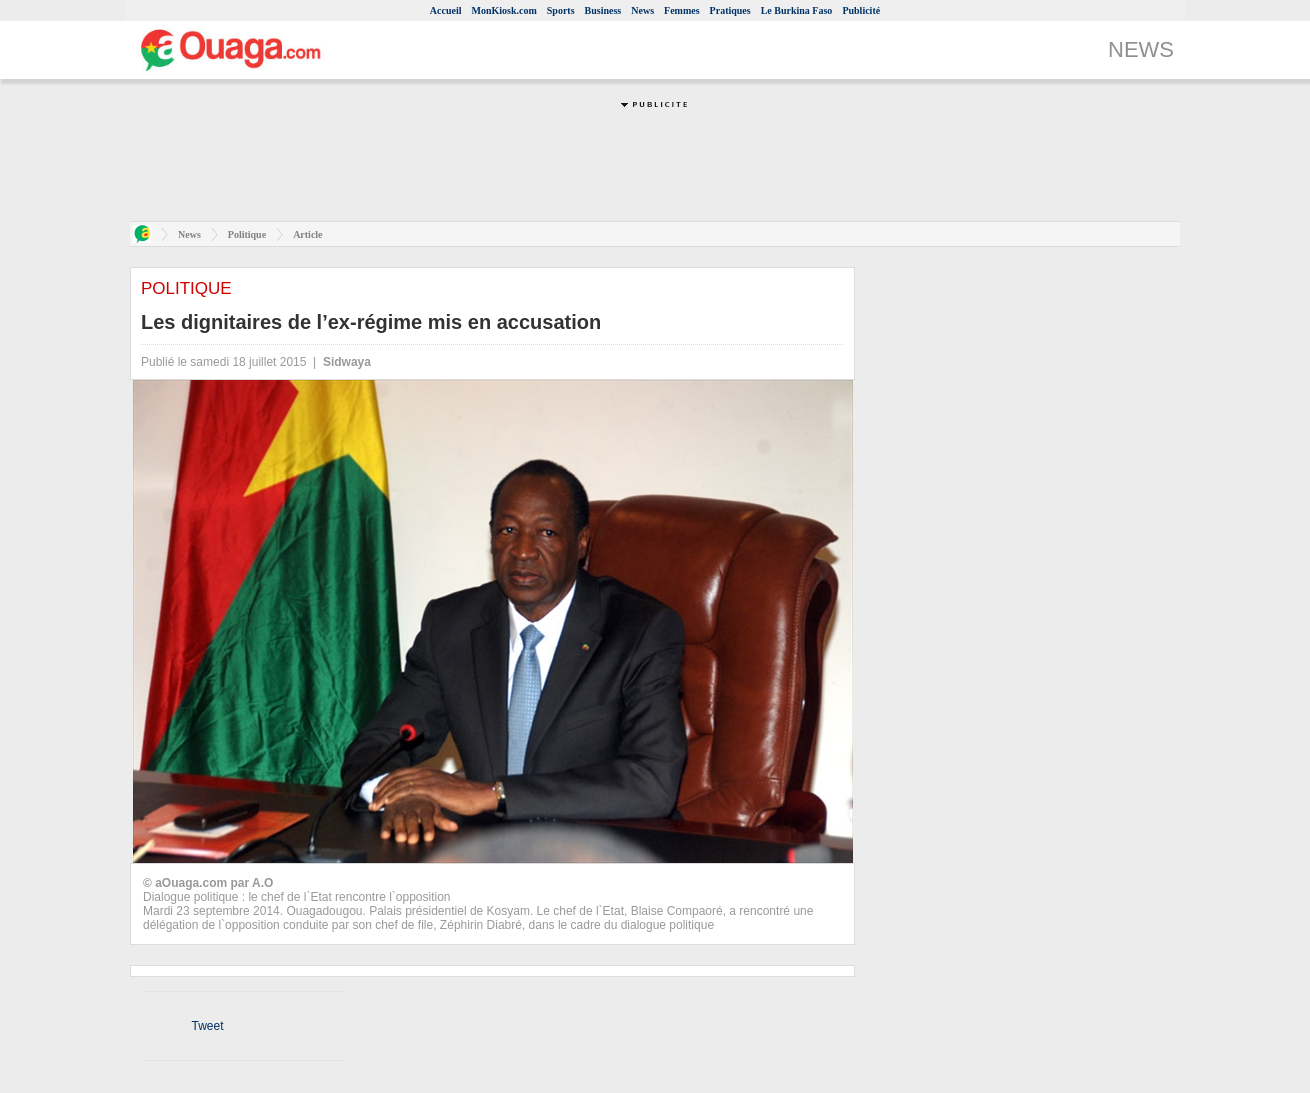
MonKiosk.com (503, 10)
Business (603, 10)
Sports (561, 10)
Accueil (446, 10)
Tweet (207, 1026)
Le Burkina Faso (797, 10)
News (642, 10)
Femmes (682, 10)
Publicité (861, 10)
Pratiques (730, 10)
